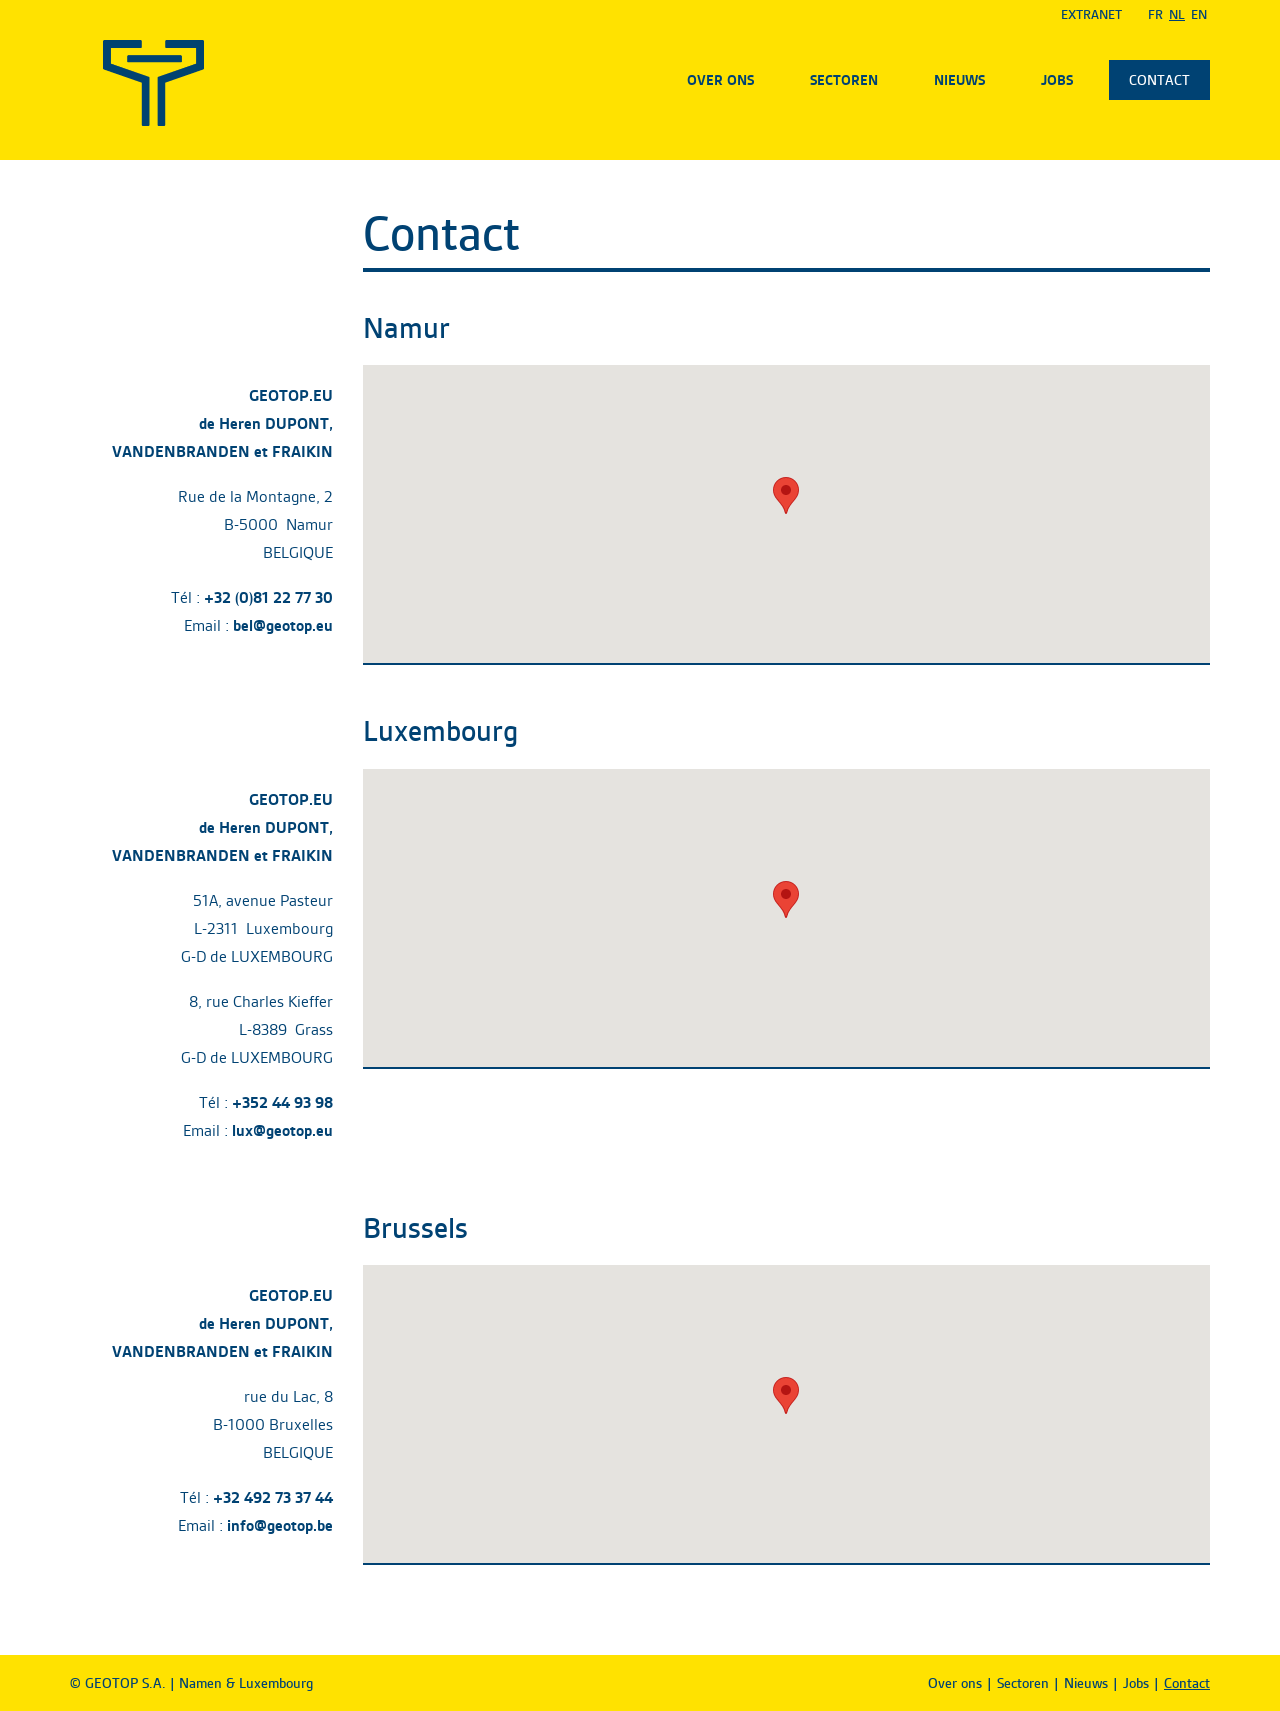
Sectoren (844, 80)
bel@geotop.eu (283, 625)
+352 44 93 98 (282, 1102)
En (1199, 14)
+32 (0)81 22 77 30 (268, 597)
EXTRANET (1091, 14)
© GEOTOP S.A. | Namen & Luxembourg (191, 1683)
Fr (1155, 14)
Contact (1159, 80)
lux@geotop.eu (282, 1130)
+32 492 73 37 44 (273, 1497)
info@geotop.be (280, 1525)
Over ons (720, 80)
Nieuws (959, 80)
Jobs (1057, 80)
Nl (1177, 14)
